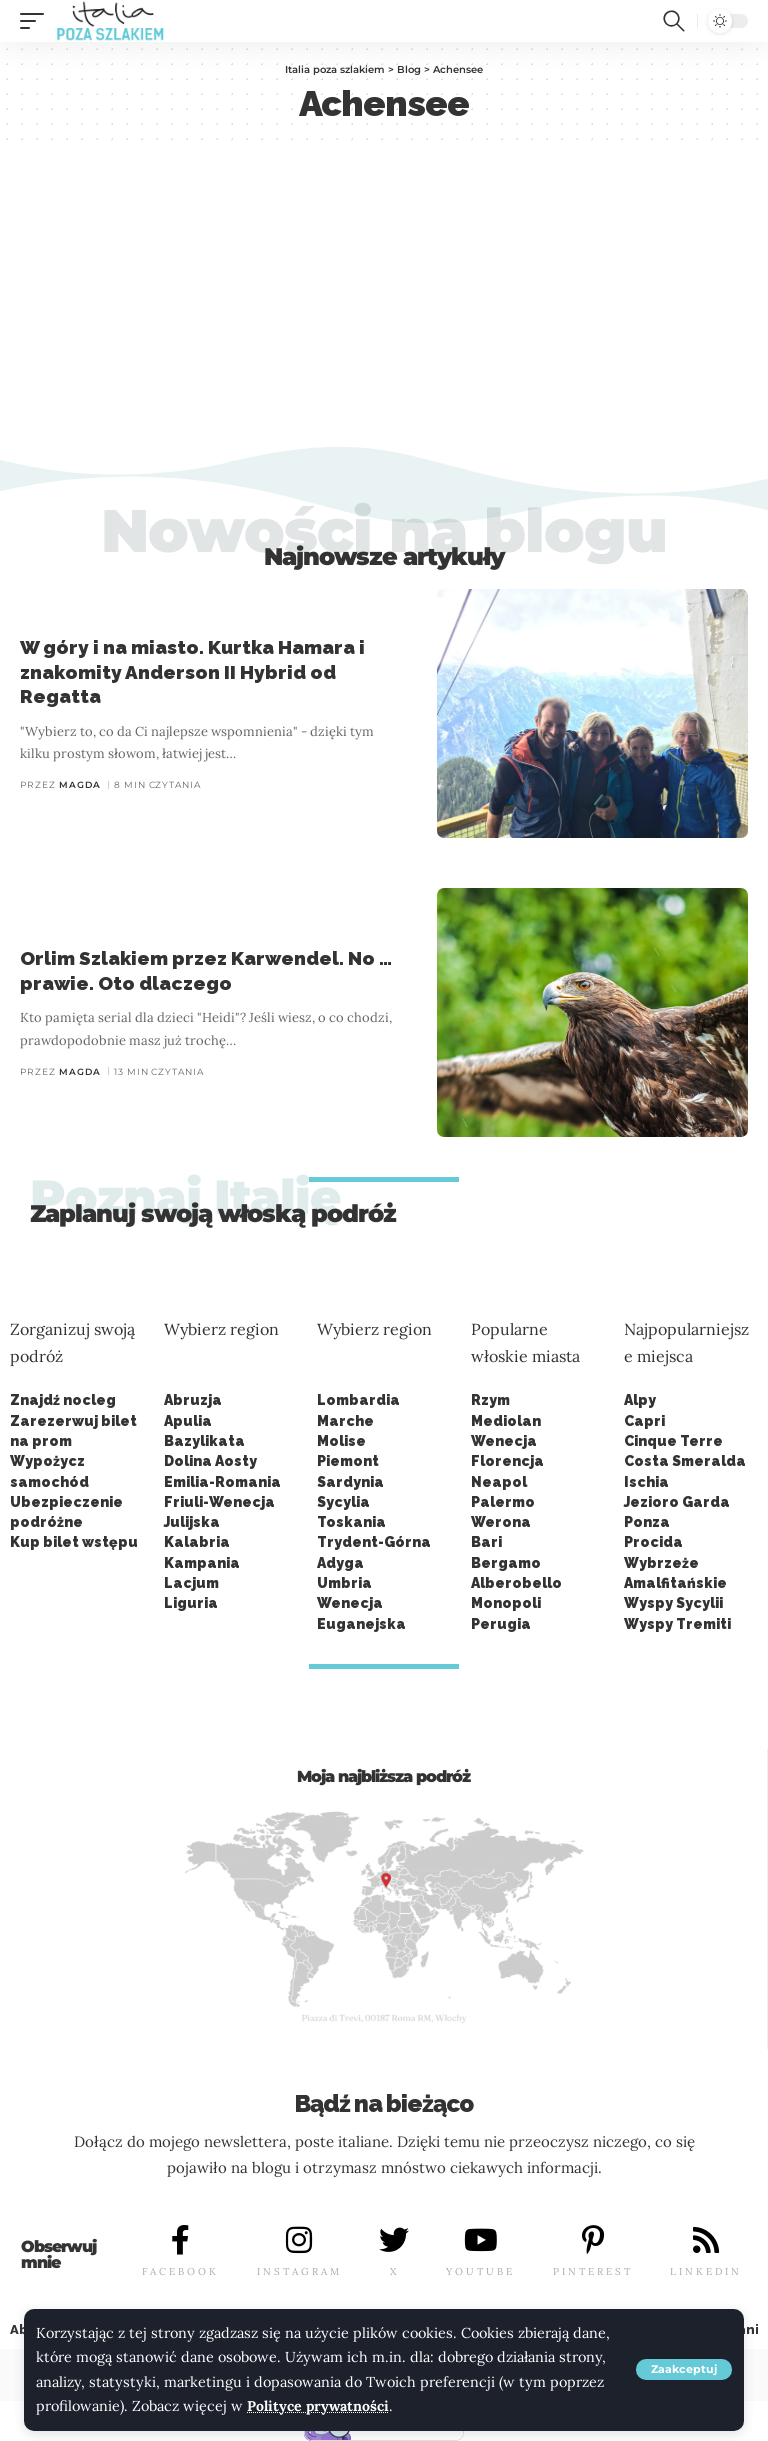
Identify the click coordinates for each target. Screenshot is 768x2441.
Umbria (344, 1583)
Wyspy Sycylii (673, 1603)
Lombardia (358, 1400)
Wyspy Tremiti (677, 1624)
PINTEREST (593, 2271)
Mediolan (506, 1421)
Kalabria (197, 1542)
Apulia (188, 1421)
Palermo (503, 1502)
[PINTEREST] (593, 2241)
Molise (341, 1441)
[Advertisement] (384, 295)
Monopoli (506, 1603)
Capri (644, 1421)
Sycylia (343, 1502)
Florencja (507, 1461)
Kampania (202, 1563)
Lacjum (191, 1583)
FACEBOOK (180, 2271)
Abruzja (193, 1400)
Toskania (351, 1522)
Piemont (348, 1461)
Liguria (191, 1603)
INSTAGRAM (299, 2271)
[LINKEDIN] (706, 2241)
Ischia (646, 1482)
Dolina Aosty (210, 1461)
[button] (684, 2370)
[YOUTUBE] (481, 2241)
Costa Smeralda (685, 1461)
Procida (653, 1542)
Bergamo (506, 1563)
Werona (501, 1522)
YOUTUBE (480, 2271)
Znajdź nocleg (63, 1400)
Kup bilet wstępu (74, 1542)
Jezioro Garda (677, 1502)
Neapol (499, 1482)
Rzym (490, 1400)
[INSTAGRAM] (299, 2241)
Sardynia (350, 1482)
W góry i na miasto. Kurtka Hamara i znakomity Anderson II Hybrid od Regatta (192, 671)
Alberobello (516, 1583)
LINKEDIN (706, 2271)
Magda (80, 784)
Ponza (647, 1522)
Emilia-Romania (222, 1482)
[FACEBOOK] (181, 2241)
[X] (394, 2241)
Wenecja (504, 1441)
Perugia (501, 1624)
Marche (345, 1421)
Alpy (640, 1400)
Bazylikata (204, 1441)
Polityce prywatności (319, 2407)
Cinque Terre (673, 1441)
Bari (486, 1542)
